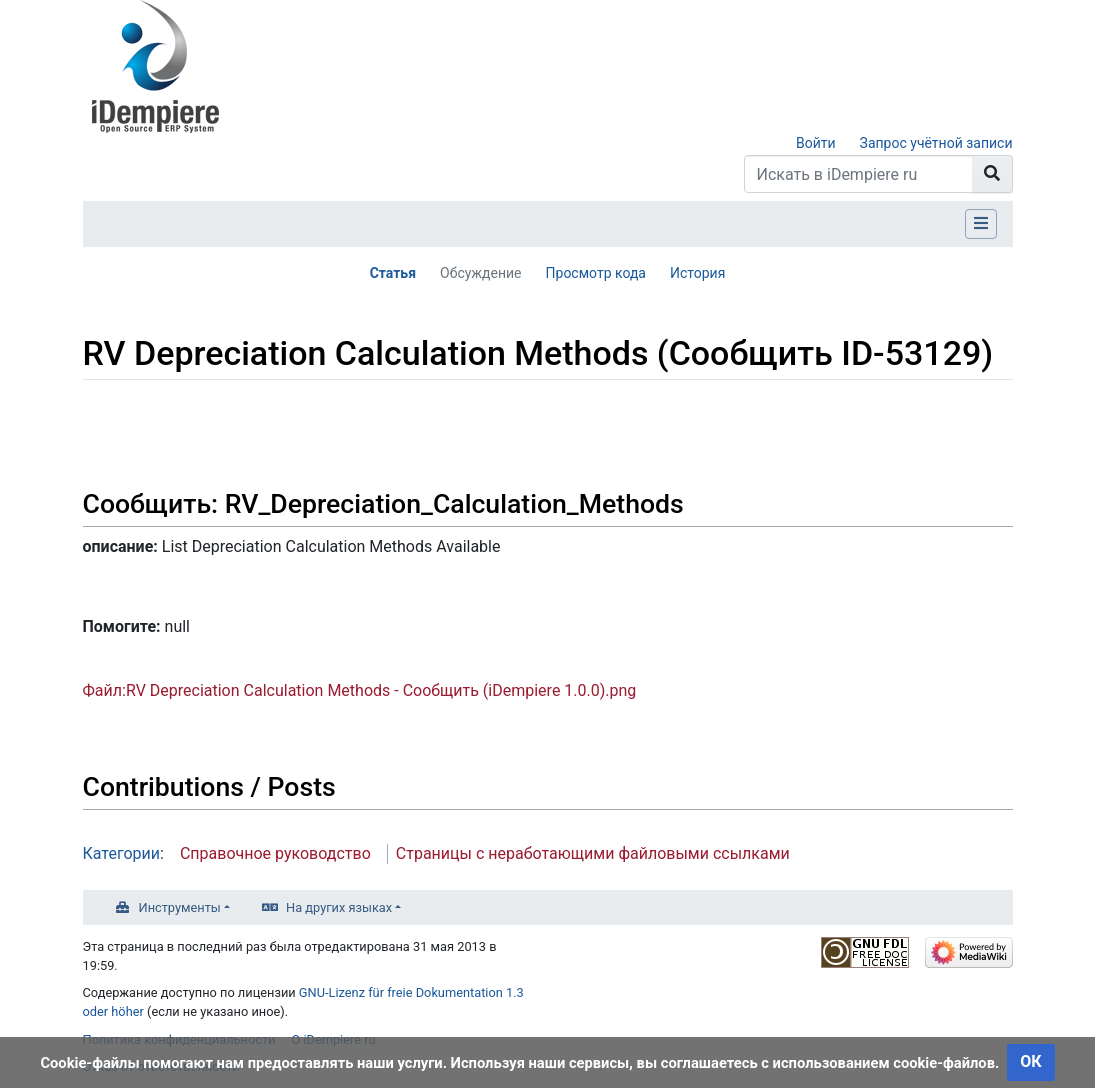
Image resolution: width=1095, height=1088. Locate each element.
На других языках (339, 907)
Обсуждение (481, 273)
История (697, 273)
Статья (393, 273)
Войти (816, 143)
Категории (122, 853)
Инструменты (180, 907)
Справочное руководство (275, 853)
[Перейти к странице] (992, 174)
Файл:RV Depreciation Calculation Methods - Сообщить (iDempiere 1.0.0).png (360, 690)
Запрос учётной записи (936, 143)
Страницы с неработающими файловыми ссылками (593, 853)
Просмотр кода (596, 273)
